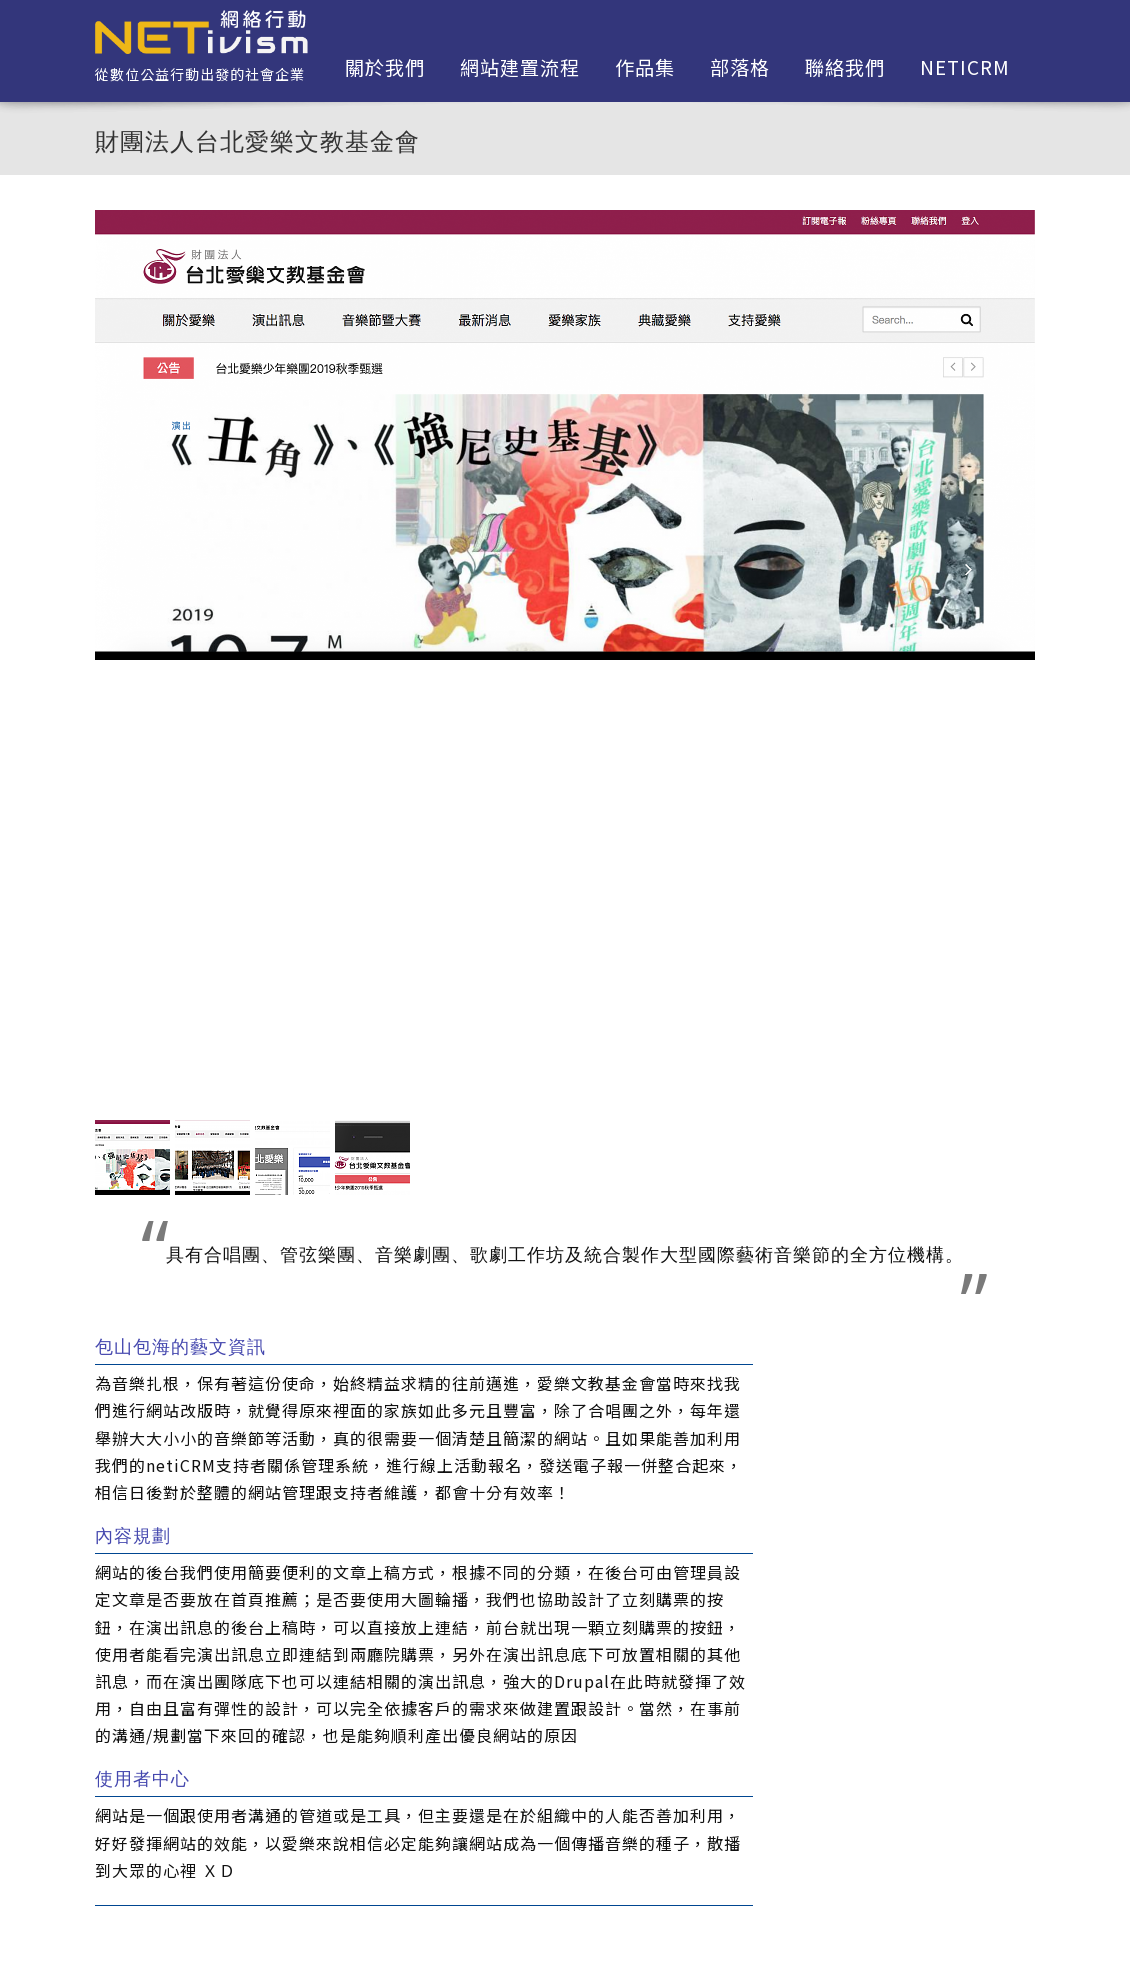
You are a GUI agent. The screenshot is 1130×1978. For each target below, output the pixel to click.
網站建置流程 (520, 67)
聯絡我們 (845, 67)
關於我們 (385, 67)
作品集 (645, 67)
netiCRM (965, 67)
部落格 (740, 67)
